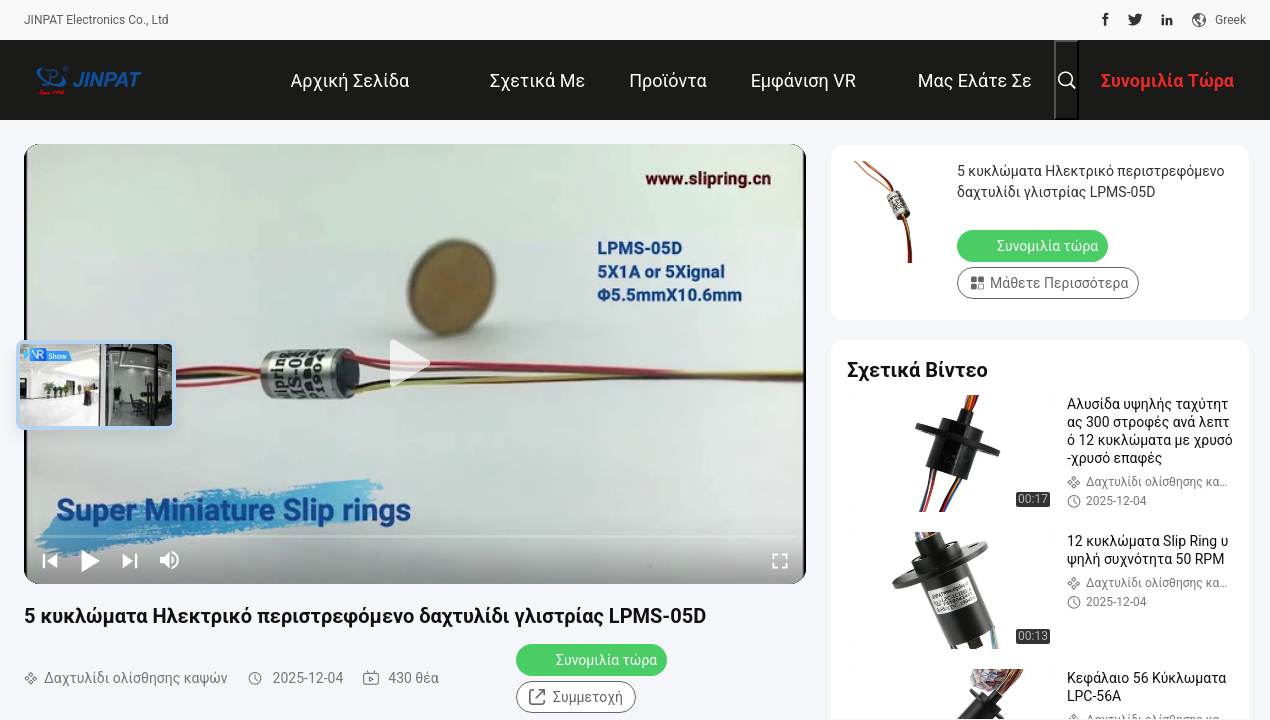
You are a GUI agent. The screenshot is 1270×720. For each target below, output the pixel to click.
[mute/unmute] (170, 560)
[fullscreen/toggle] (780, 560)
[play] (415, 364)
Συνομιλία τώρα (593, 659)
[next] (130, 560)
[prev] (50, 560)
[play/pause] (90, 560)
